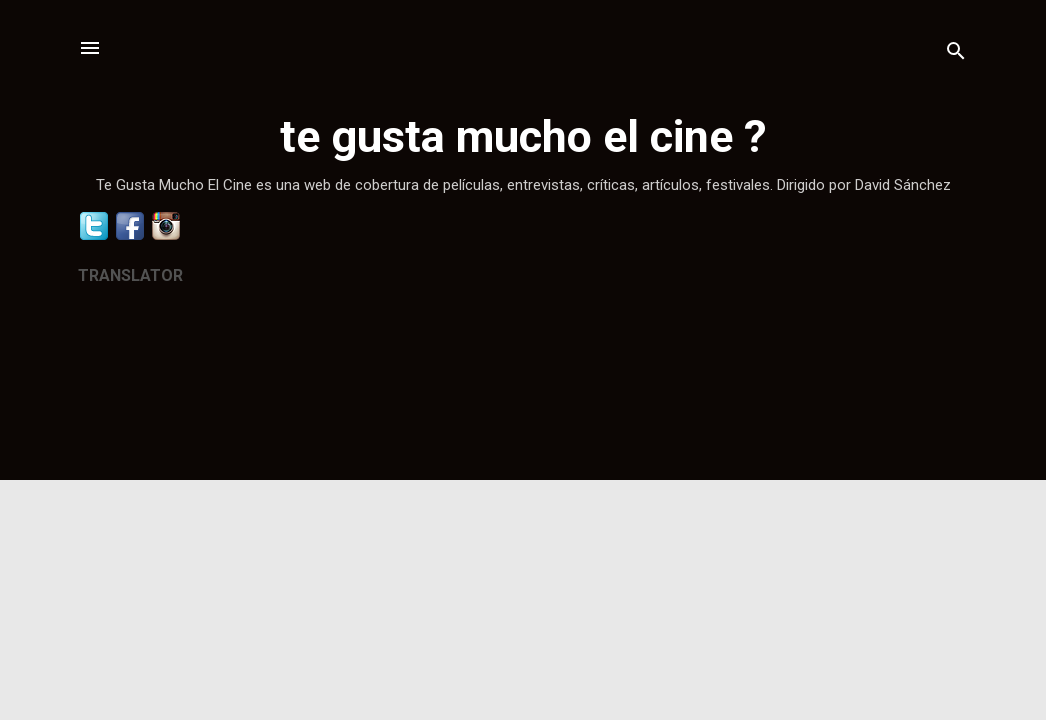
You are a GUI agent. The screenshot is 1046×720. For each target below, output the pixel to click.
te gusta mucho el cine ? (523, 136)
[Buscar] (956, 54)
